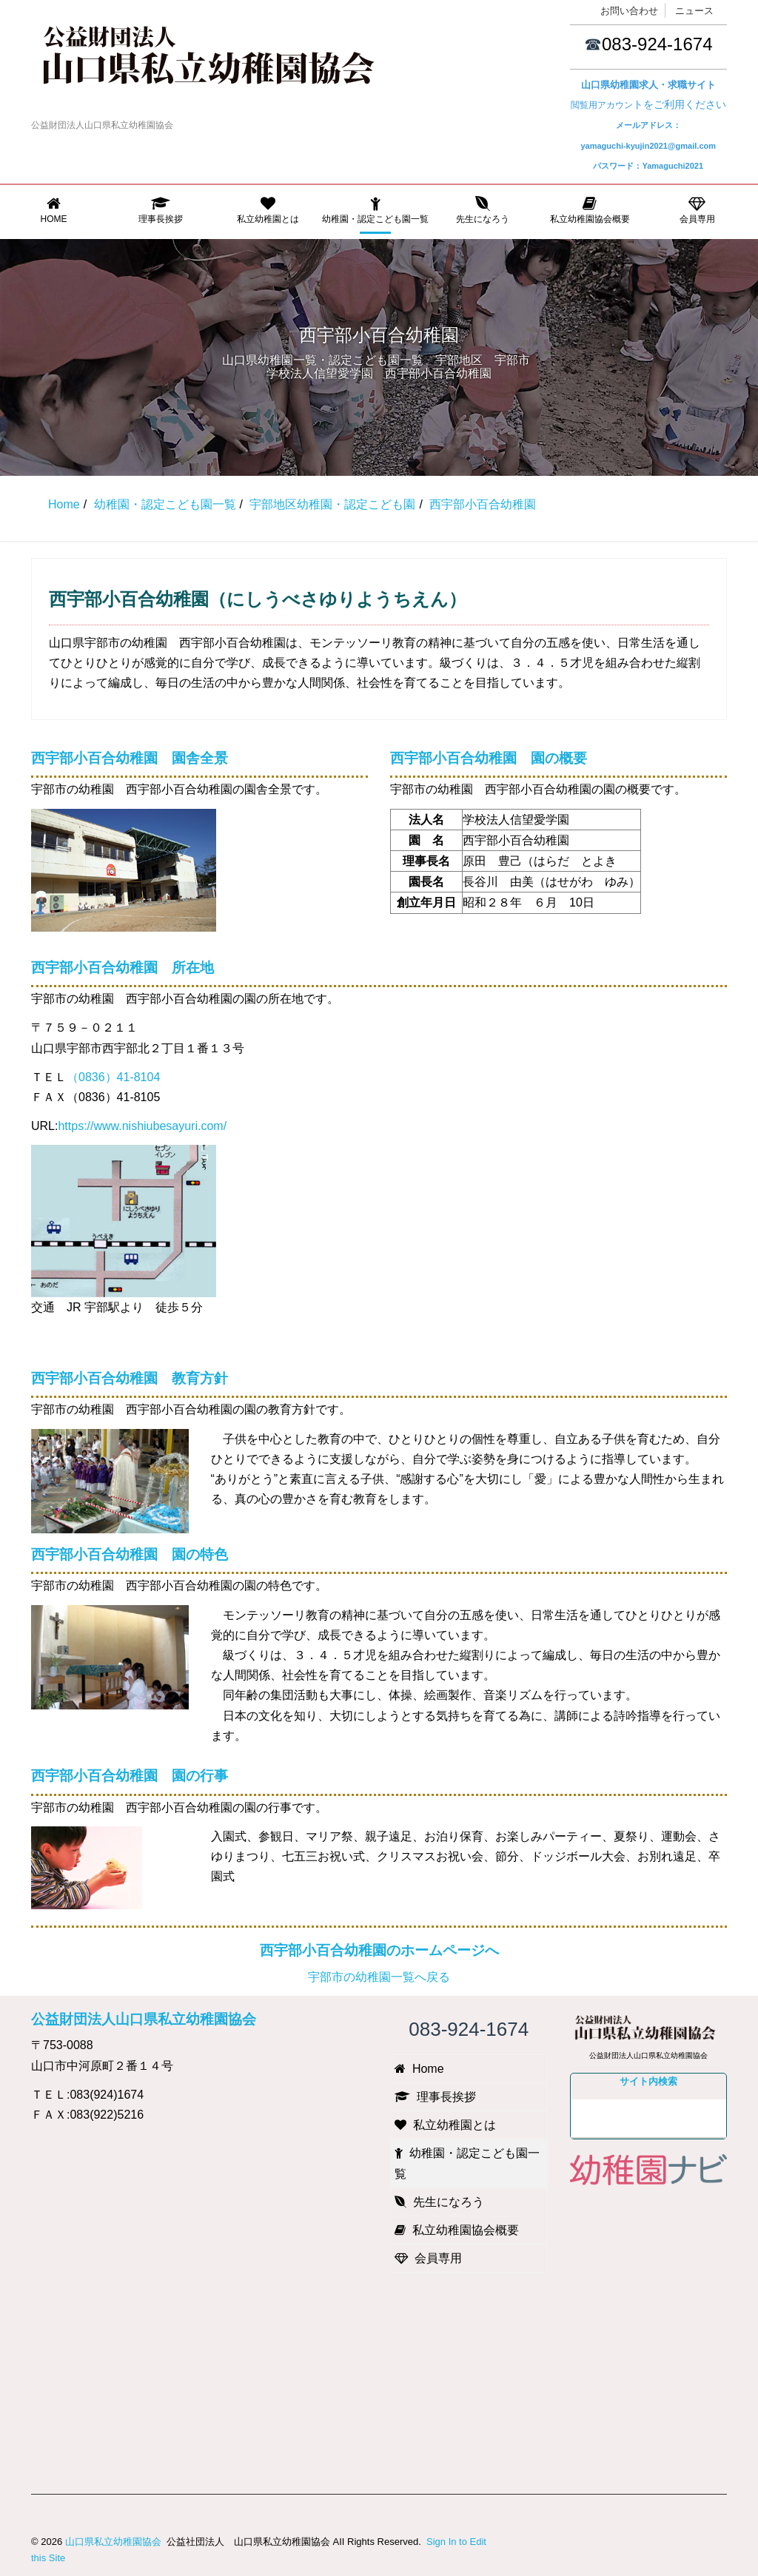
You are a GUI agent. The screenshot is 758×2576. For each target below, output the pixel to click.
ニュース (694, 10)
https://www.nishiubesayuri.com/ (142, 1126)
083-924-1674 (657, 44)
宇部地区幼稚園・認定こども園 (332, 504)
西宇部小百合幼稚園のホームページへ (379, 1950)
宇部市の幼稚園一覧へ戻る (379, 1977)
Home (53, 210)
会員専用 (697, 210)
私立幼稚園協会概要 (589, 210)
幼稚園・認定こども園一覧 (375, 210)
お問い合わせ (629, 10)
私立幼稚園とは (268, 210)
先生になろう (483, 210)
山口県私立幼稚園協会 (113, 2541)
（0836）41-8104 (113, 1077)
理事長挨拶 (161, 210)
